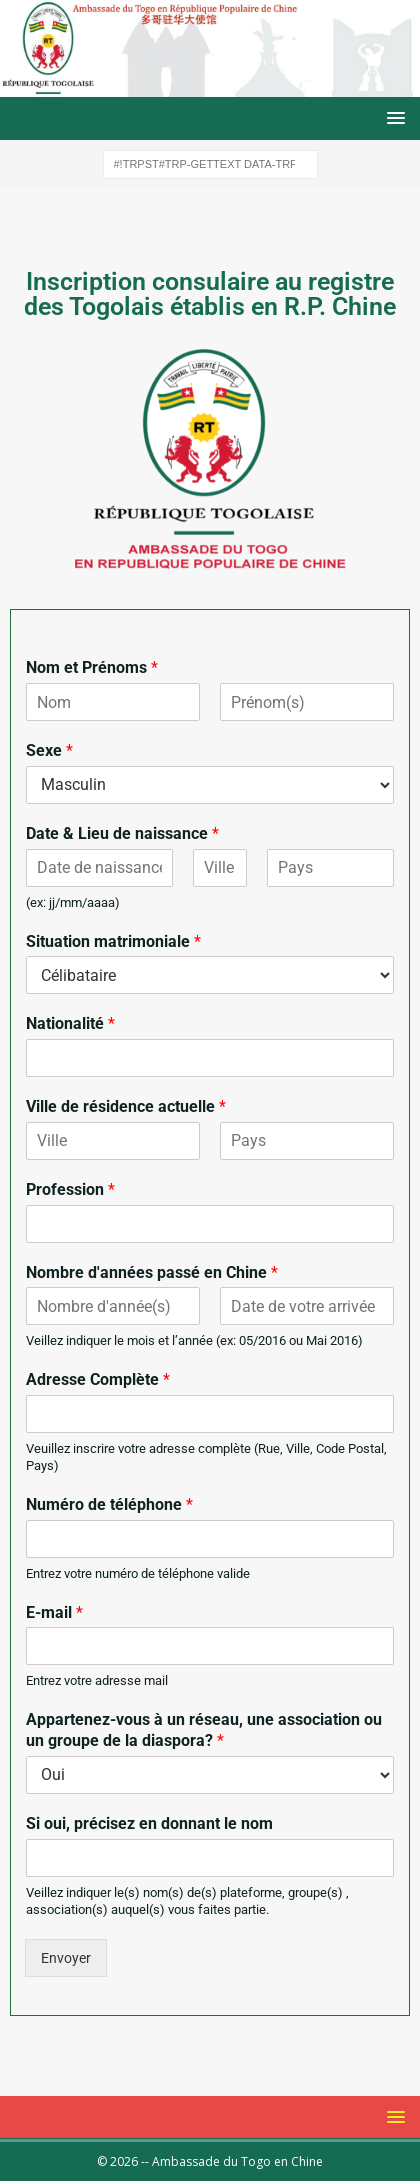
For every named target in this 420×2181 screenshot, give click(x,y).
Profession (70, 1189)
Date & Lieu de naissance (122, 833)
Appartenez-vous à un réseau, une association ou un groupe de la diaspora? (204, 1730)
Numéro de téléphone (109, 1504)
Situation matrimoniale (113, 941)
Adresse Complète (98, 1379)
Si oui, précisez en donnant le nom (149, 1823)
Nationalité (70, 1023)
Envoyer (66, 1958)
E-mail (54, 1612)
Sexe (49, 750)
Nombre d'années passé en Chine (152, 1272)
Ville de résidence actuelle (126, 1106)
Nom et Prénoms (92, 667)
